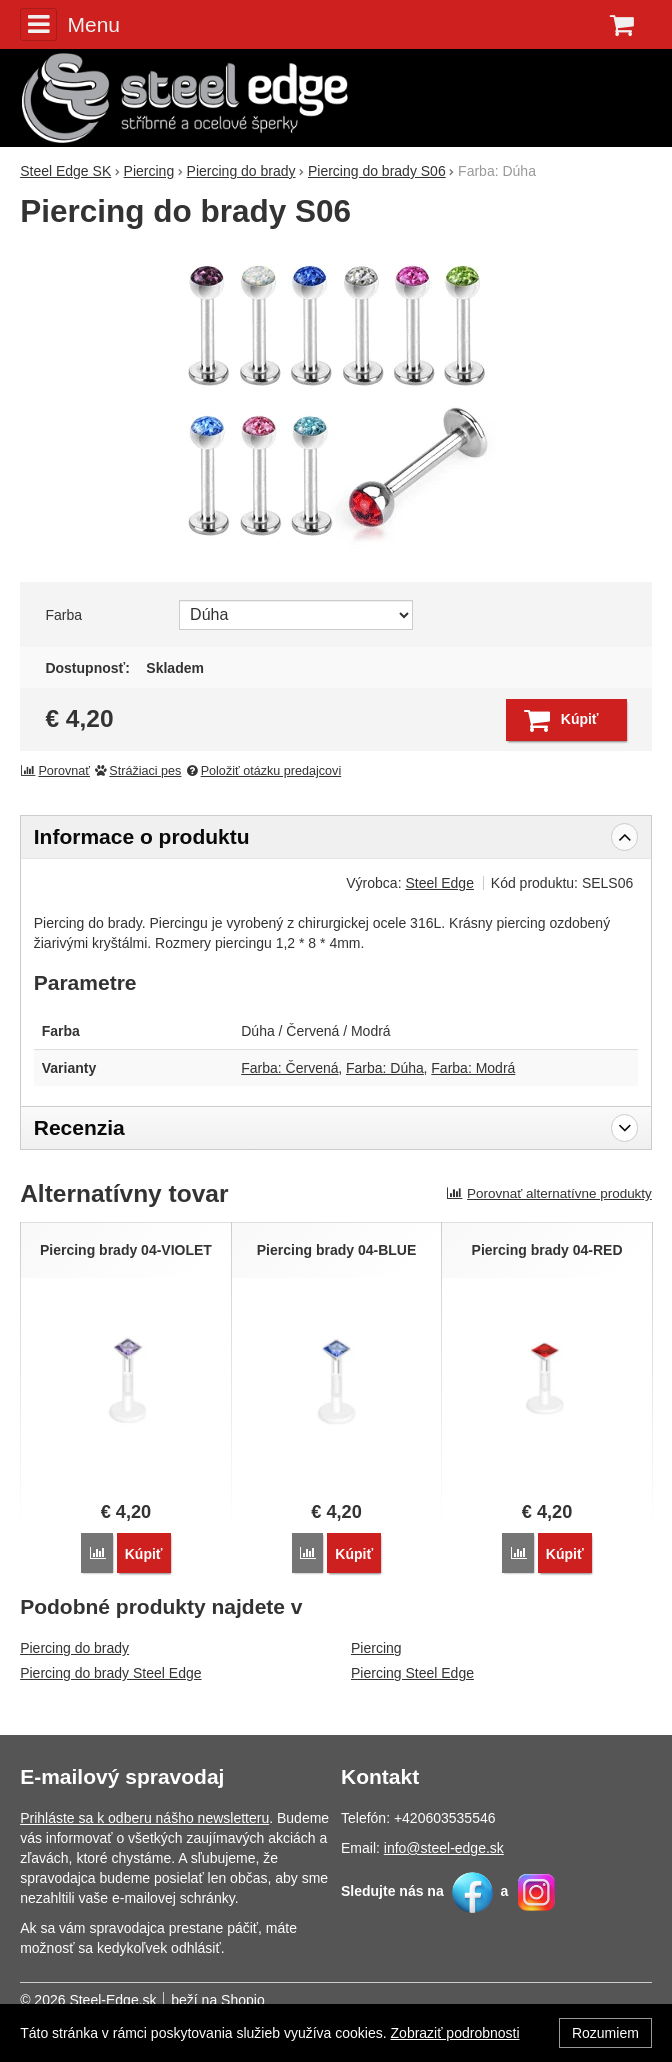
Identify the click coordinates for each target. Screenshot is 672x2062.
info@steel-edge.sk (444, 1848)
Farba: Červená (289, 1068)
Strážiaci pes (138, 771)
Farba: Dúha (385, 1068)
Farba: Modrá (473, 1068)
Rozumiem (605, 2033)
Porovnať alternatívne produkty (549, 1193)
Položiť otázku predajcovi (263, 771)
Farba (63, 615)
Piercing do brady (74, 1648)
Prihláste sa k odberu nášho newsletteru (144, 1818)
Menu (70, 24)
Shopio (243, 2000)
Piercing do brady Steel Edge (110, 1673)
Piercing (376, 1648)
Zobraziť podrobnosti (455, 2033)
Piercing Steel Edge (412, 1673)
